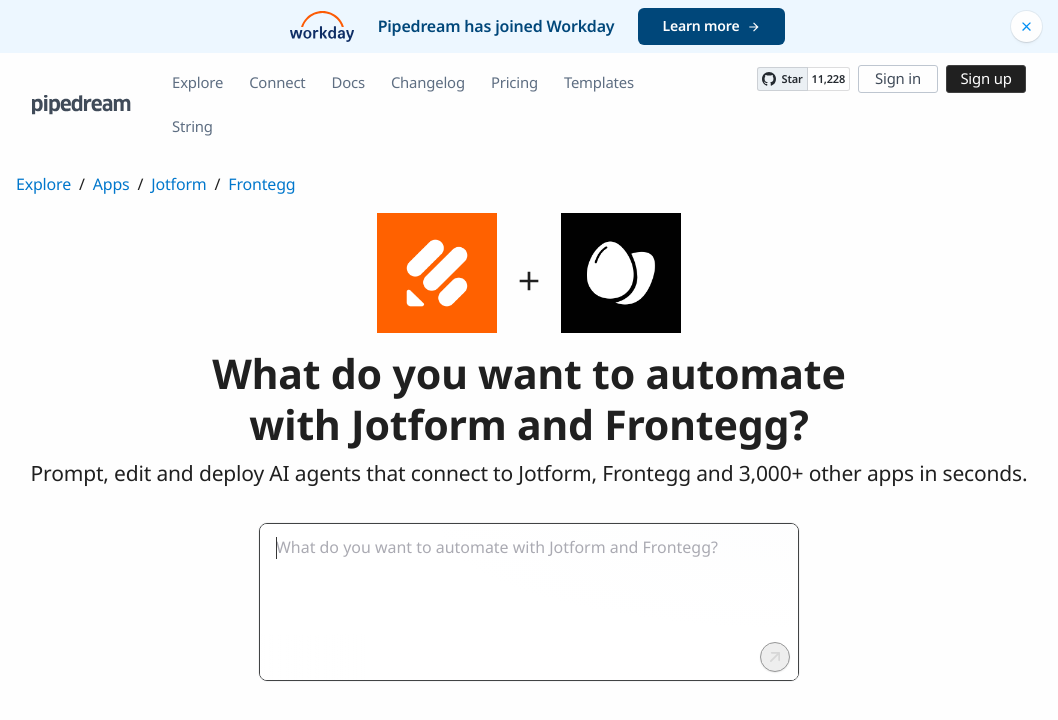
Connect (277, 83)
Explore (197, 83)
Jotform (178, 184)
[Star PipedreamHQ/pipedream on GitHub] (782, 79)
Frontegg (261, 184)
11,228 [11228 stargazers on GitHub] (828, 79)
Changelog (428, 83)
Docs (348, 83)
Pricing (514, 83)
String (192, 127)
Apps (111, 184)
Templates (599, 83)
